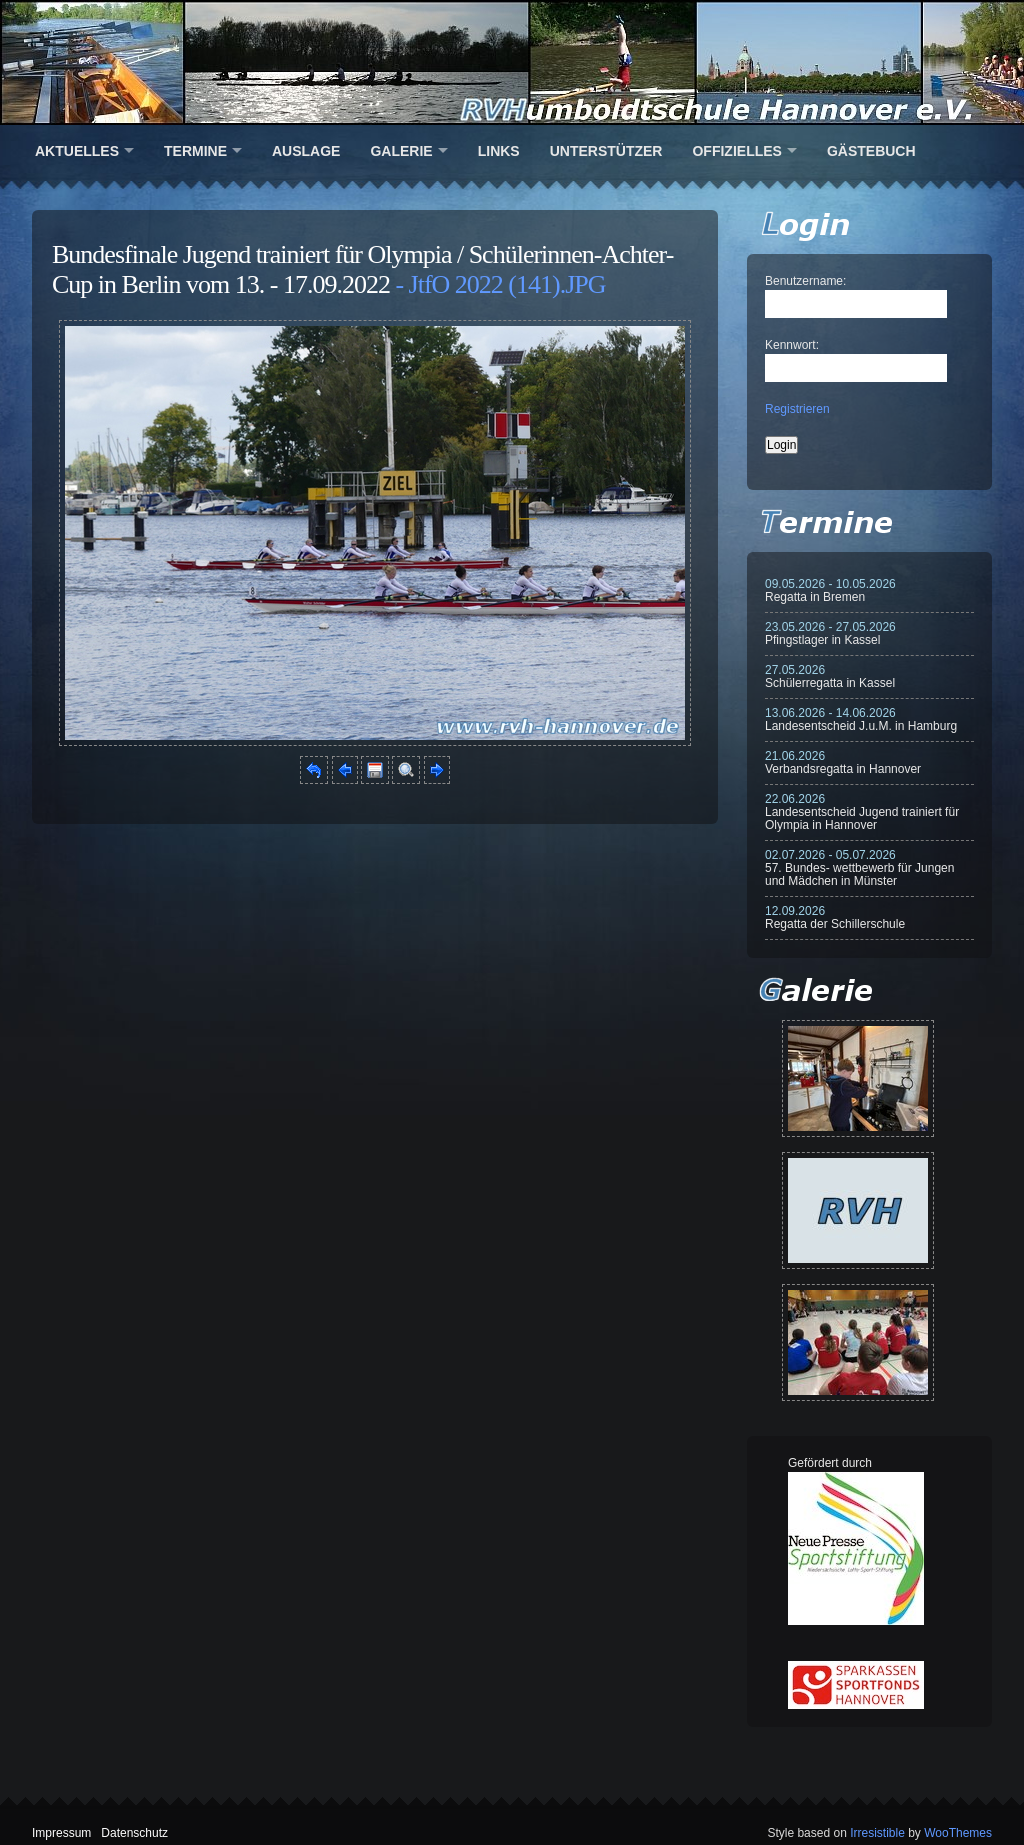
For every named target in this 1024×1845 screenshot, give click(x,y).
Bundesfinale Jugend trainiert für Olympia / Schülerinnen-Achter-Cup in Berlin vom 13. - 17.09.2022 (362, 269)
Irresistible (877, 1833)
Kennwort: (792, 345)
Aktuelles (77, 151)
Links (499, 151)
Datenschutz (134, 1833)
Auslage (306, 151)
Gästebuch (871, 151)
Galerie (401, 151)
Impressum (61, 1833)
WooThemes (958, 1833)
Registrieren (797, 409)
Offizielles (736, 151)
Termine (195, 151)
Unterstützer (606, 151)
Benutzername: (805, 281)
